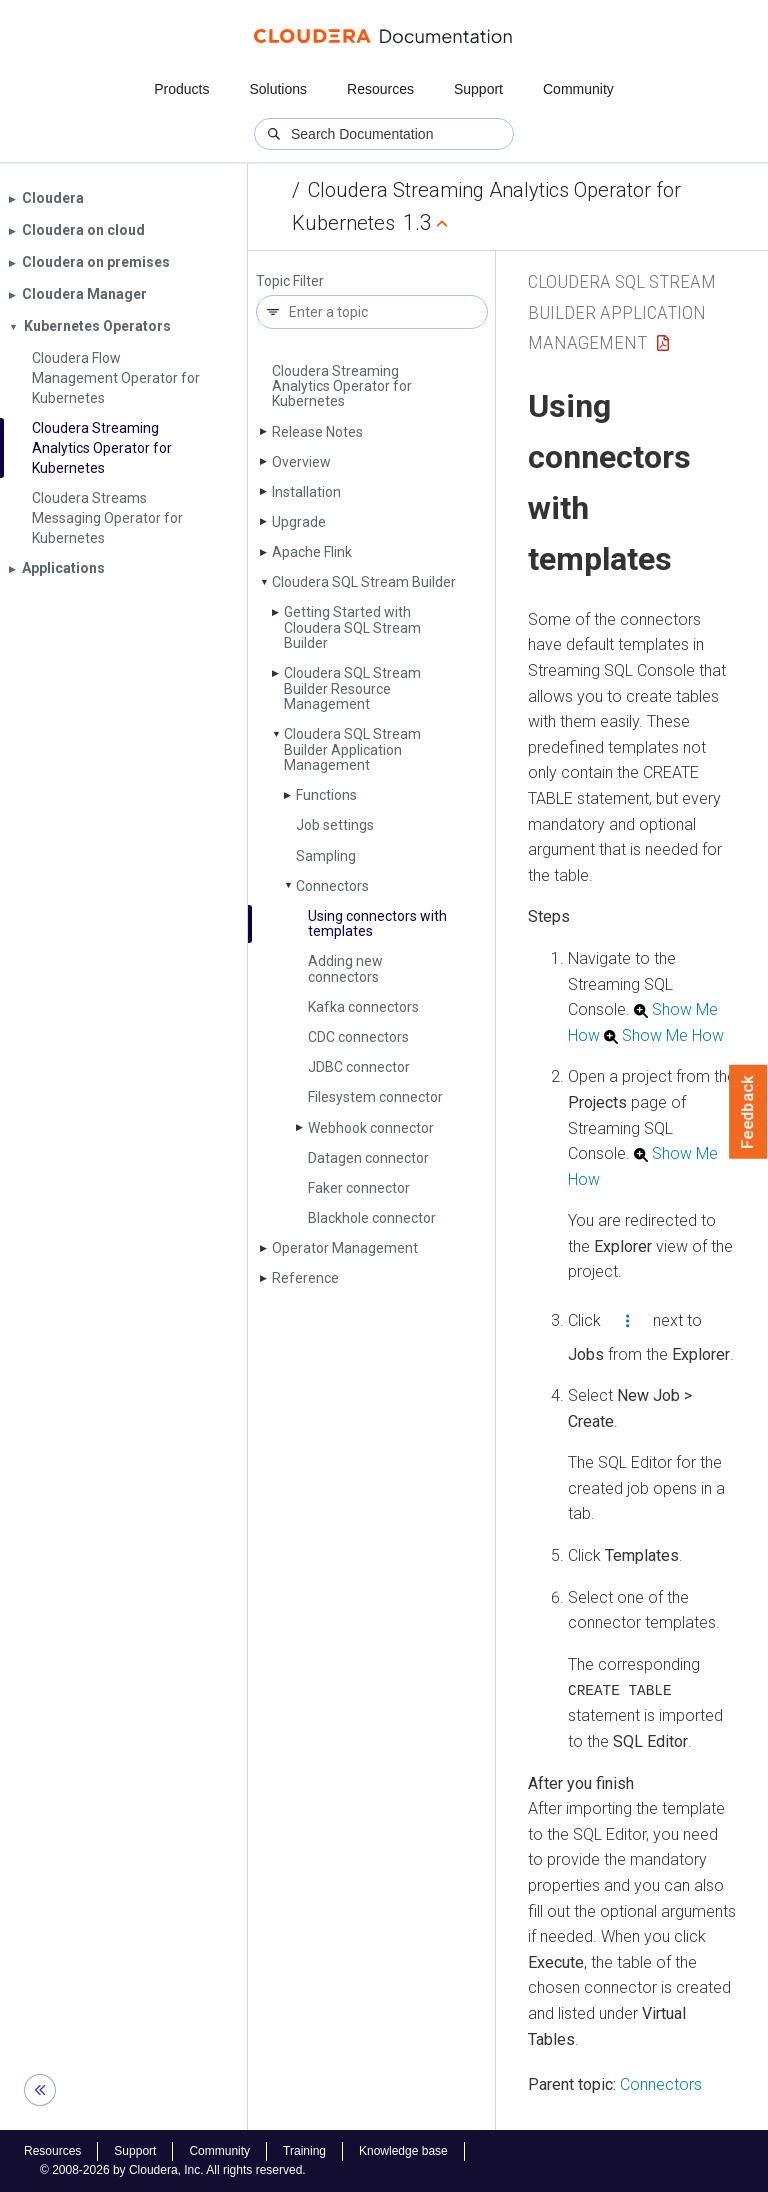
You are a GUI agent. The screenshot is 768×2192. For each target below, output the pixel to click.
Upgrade (299, 522)
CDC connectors (358, 1037)
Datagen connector (368, 1158)
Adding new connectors (345, 968)
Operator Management (345, 1248)
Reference (305, 1278)
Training (304, 2151)
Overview (301, 462)
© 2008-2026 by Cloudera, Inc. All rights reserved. (173, 2170)
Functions (326, 795)
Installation (306, 492)
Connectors (332, 886)
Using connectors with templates (377, 923)
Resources (380, 89)
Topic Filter (290, 281)
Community (578, 89)
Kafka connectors (363, 1007)
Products (181, 89)
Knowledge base (403, 2151)
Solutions (278, 89)
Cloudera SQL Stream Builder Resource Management (352, 688)
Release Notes (317, 432)
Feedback (748, 1112)
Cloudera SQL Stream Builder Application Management (352, 749)
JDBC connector (359, 1067)
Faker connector (359, 1188)
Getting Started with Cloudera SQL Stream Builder (352, 627)
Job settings (335, 825)
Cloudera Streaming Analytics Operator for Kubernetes (342, 386)
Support (478, 89)
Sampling (326, 856)
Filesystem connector (375, 1097)
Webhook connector (371, 1128)
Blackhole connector (372, 1218)
